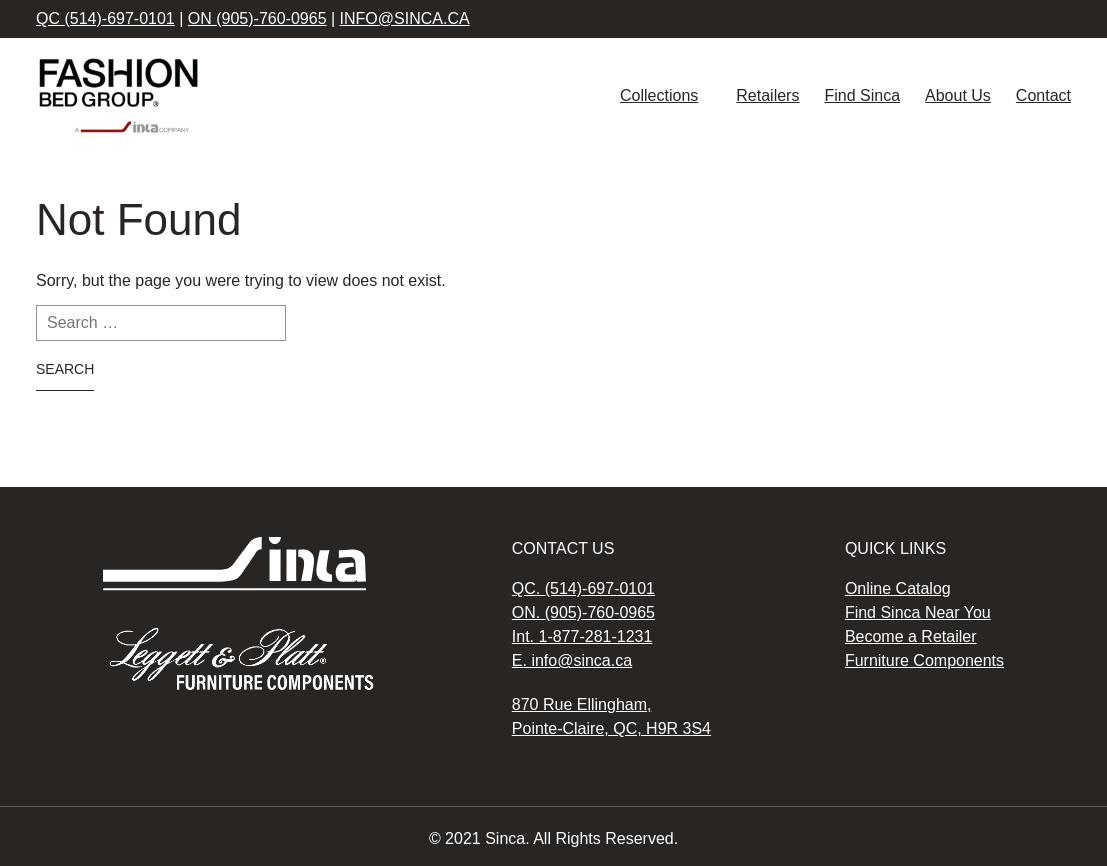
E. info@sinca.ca (572, 660)
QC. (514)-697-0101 (583, 588)
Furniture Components (924, 660)
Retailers (767, 95)
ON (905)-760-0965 (257, 18)
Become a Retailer (911, 636)
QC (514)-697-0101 (105, 18)
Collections (659, 95)
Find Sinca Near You (918, 612)
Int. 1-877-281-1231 (582, 636)
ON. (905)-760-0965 (583, 612)
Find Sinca (862, 95)
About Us (958, 95)
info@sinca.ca (405, 18)
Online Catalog (898, 588)
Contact (1043, 95)
